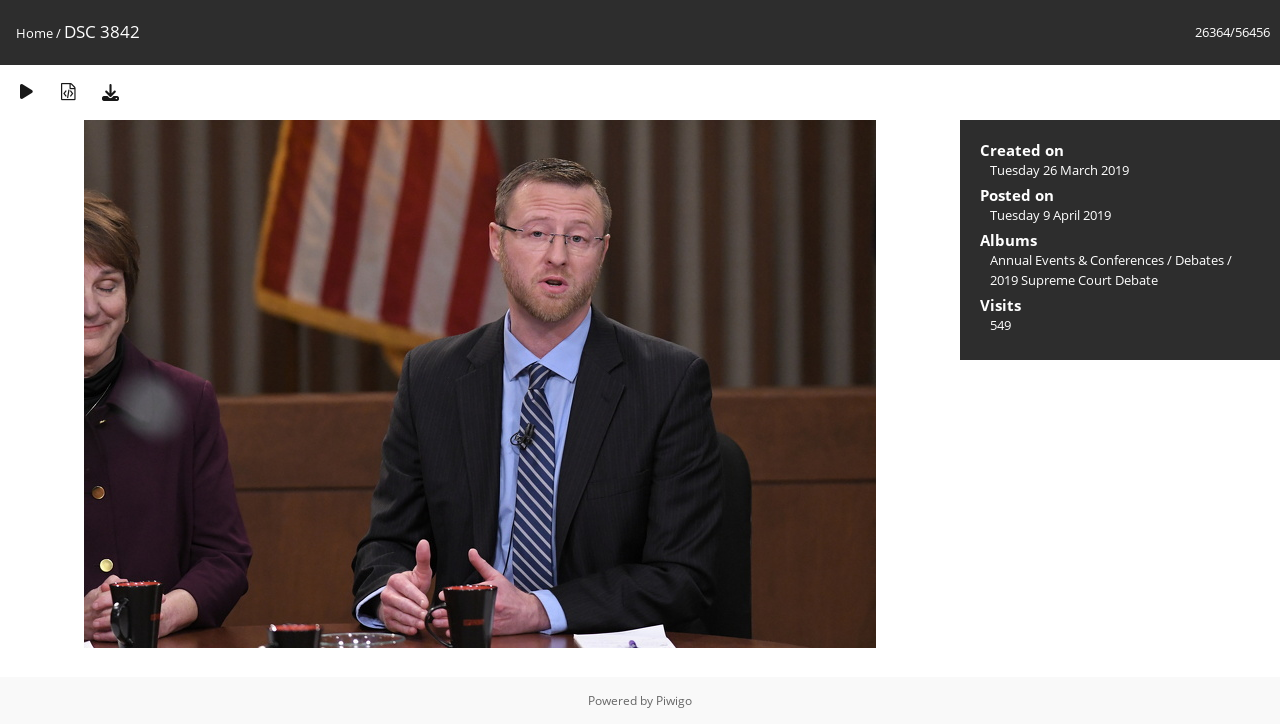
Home (34, 33)
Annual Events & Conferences (1077, 260)
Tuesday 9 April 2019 (1050, 215)
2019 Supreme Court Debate (1074, 280)
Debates (1199, 260)
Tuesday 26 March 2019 (1059, 170)
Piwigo (674, 700)
